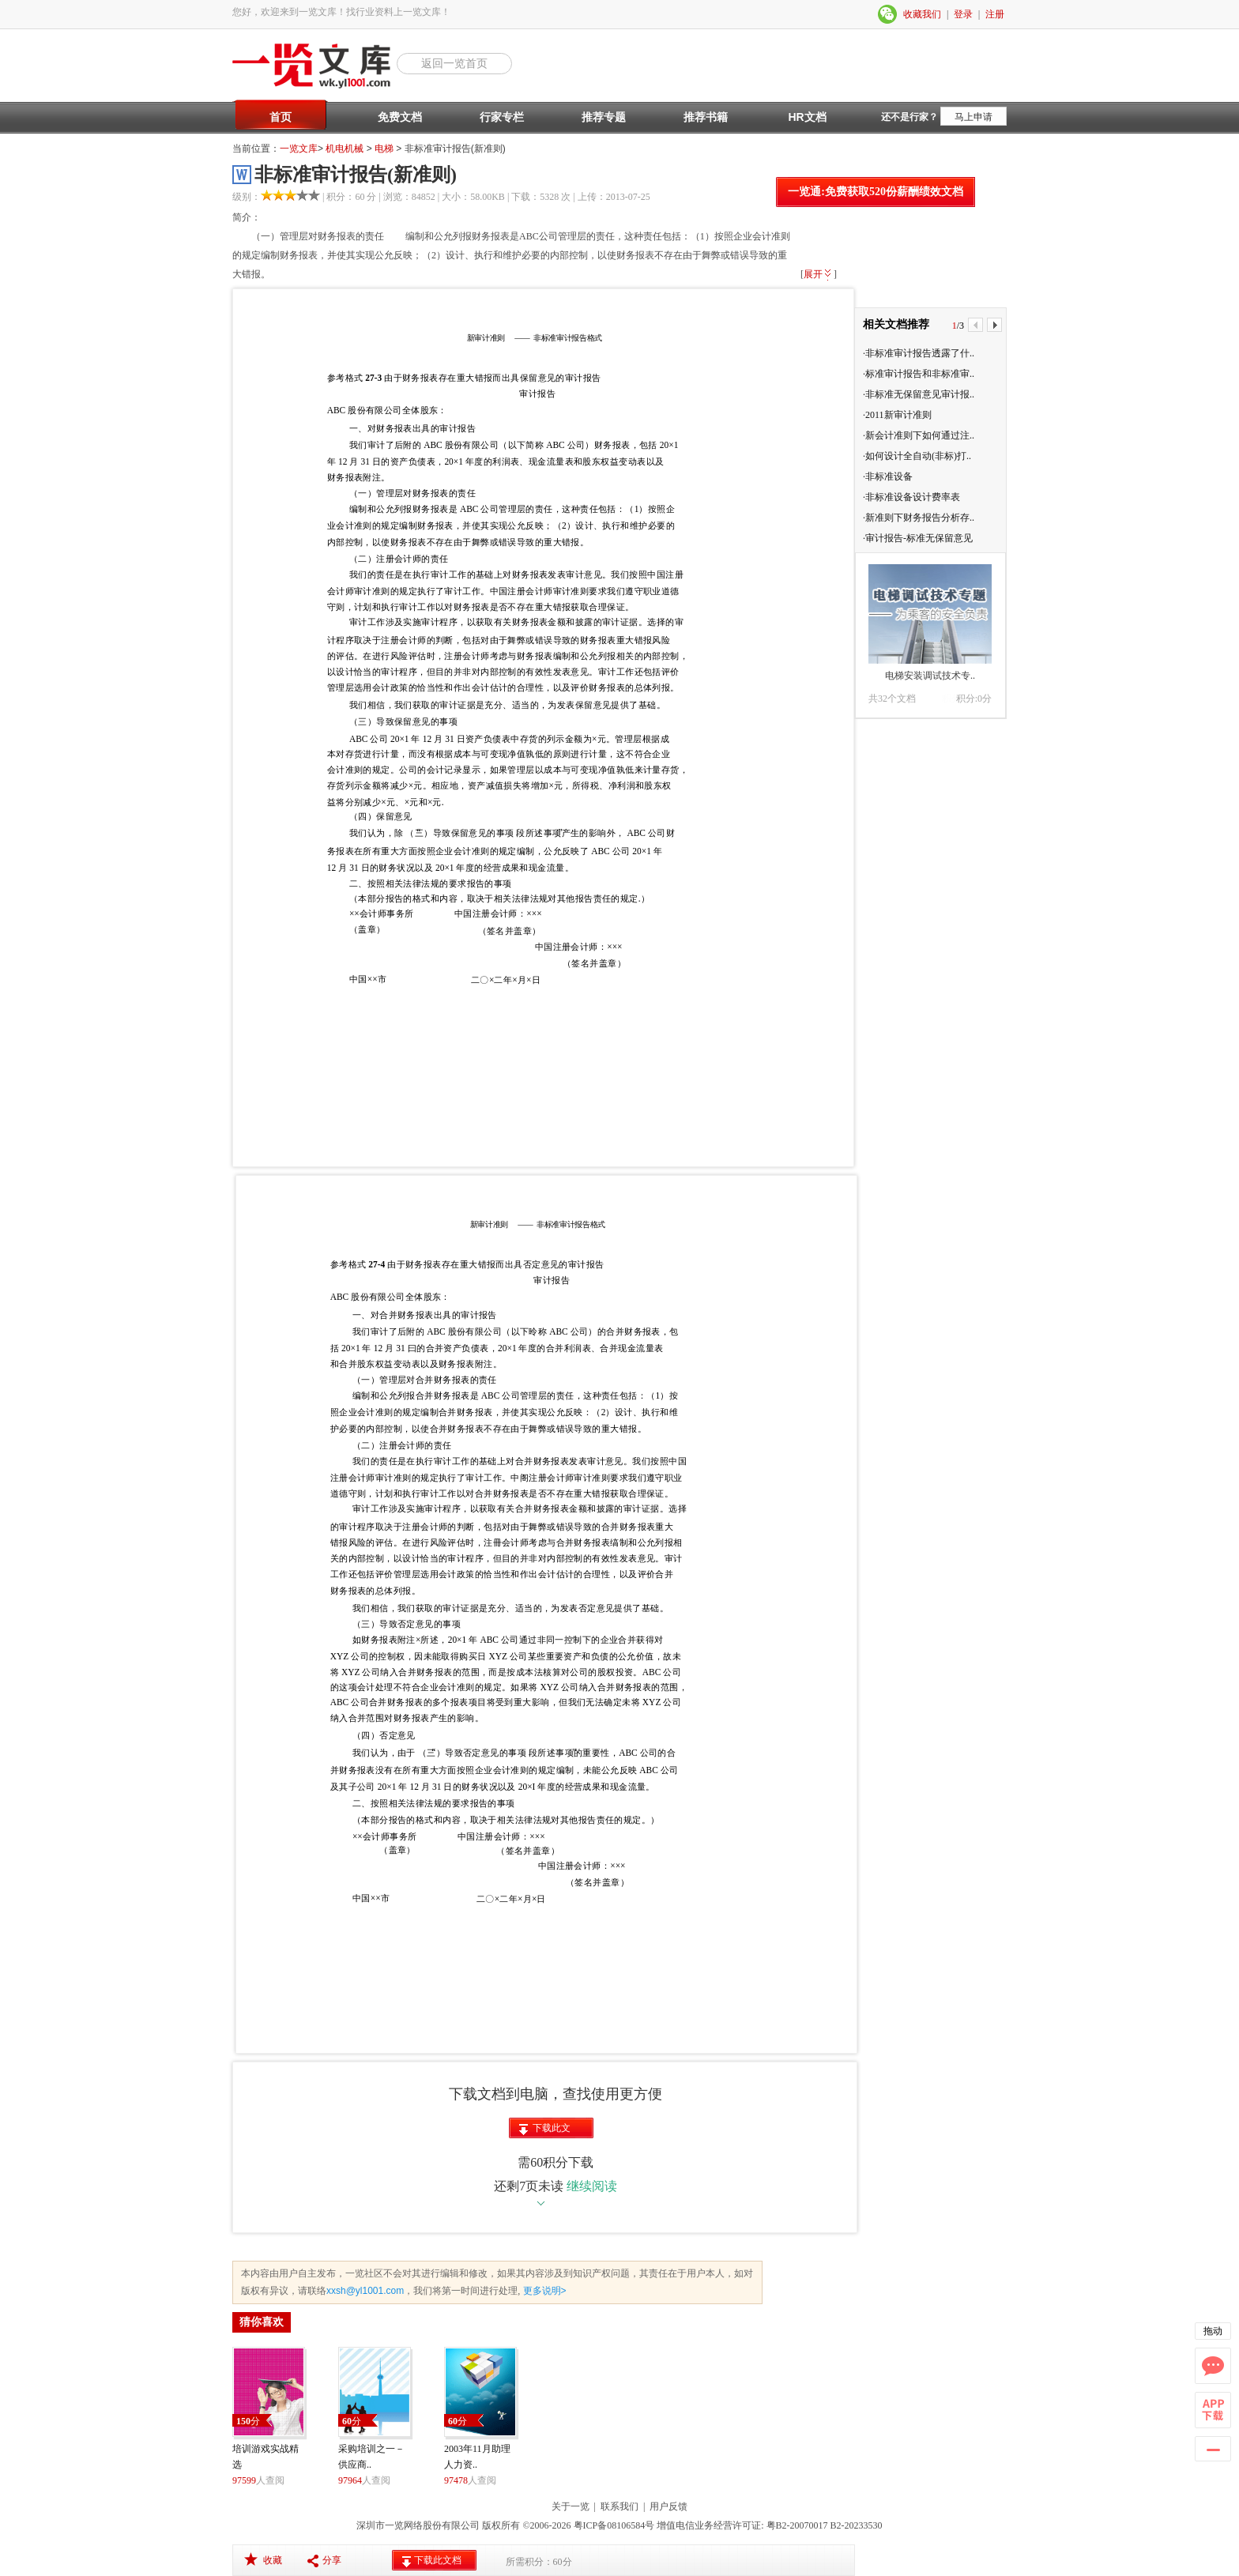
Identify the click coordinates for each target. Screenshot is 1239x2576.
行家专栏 (502, 117)
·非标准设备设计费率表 (911, 497)
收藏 (272, 2560)
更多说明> (543, 2290)
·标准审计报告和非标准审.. (918, 373)
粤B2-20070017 (796, 2525)
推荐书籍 (706, 117)
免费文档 (400, 117)
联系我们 (619, 2506)
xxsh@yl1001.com (365, 2290)
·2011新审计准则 (897, 414)
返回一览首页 (454, 63)
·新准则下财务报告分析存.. (918, 517)
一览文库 (299, 148)
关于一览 (570, 2506)
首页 (280, 117)
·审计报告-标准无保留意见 (918, 538)
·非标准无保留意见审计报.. (918, 394)
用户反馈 (668, 2506)
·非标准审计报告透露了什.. (918, 353)
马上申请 (973, 116)
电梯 (384, 148)
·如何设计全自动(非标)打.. (917, 455)
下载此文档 (552, 2130)
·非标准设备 (888, 476)
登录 (963, 14)
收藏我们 (922, 14)
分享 (331, 2560)
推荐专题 (604, 117)
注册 (994, 14)
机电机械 (344, 148)
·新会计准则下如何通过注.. (918, 435)
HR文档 (807, 117)
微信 (888, 14)
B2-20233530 (856, 2525)
